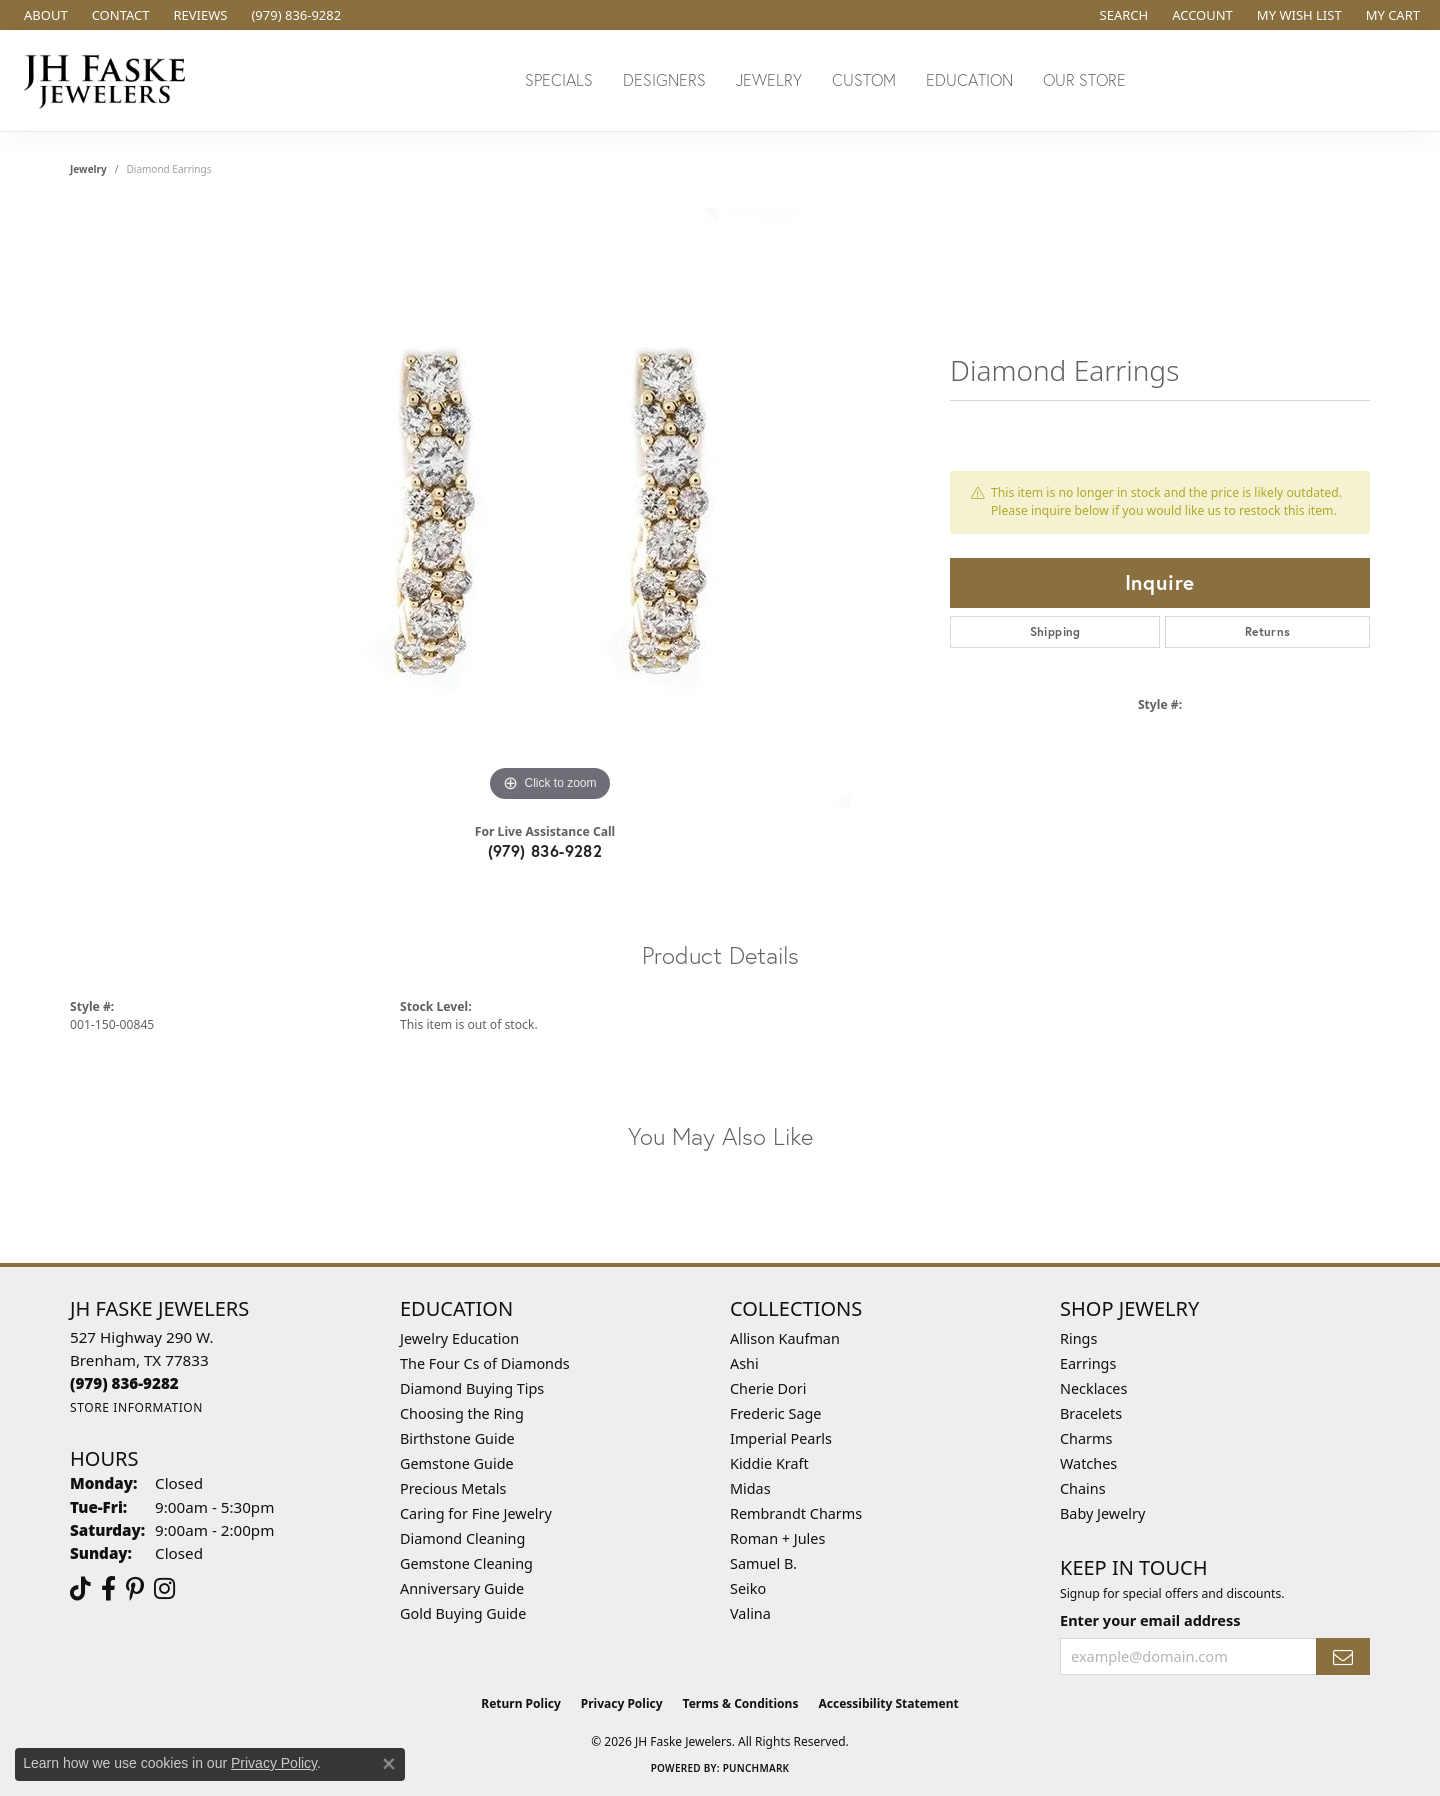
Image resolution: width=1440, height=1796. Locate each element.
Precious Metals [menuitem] (453, 1488)
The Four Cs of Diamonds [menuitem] (485, 1363)
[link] (44, 15)
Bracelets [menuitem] (1091, 1413)
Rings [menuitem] (1078, 1338)
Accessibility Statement (888, 1703)
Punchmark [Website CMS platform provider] (756, 1768)
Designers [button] (664, 79)
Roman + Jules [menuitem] (777, 1538)
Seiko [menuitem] (748, 1588)
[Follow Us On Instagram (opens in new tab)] (164, 1589)
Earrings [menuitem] (1088, 1363)
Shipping (1055, 631)
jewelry (88, 169)
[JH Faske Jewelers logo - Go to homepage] (110, 80)
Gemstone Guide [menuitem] (457, 1463)
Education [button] (969, 79)
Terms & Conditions (741, 1703)
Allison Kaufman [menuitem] (785, 1338)
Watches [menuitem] (1088, 1463)
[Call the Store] (124, 1383)
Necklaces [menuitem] (1093, 1388)
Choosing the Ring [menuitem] (462, 1413)
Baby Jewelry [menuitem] (1102, 1513)
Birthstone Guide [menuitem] (457, 1438)
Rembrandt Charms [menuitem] (796, 1513)
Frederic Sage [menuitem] (775, 1413)
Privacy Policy (622, 1703)
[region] (550, 507)
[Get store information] (136, 1407)
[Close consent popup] (389, 1764)
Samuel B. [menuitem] (763, 1563)
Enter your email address (1150, 1620)
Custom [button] (864, 79)
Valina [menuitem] (750, 1613)
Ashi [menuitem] (744, 1363)
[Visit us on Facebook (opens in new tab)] (108, 1589)
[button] (1122, 15)
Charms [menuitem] (1086, 1438)
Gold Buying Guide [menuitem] (463, 1613)
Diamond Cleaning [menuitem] (462, 1538)
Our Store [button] (1084, 79)
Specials (559, 79)
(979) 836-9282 (545, 850)
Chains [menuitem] (1083, 1488)
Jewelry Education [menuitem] (459, 1338)
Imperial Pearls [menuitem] (781, 1438)
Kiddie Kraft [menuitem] (769, 1463)
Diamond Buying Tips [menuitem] (472, 1388)
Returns (1268, 631)
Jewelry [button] (769, 79)
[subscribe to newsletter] (1343, 1656)
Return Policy (521, 1703)
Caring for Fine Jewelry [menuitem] (476, 1513)
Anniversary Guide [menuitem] (462, 1588)
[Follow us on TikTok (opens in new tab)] (80, 1589)
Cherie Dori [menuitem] (768, 1388)
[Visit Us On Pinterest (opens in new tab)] (135, 1589)
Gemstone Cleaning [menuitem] (466, 1563)
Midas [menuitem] (750, 1488)
